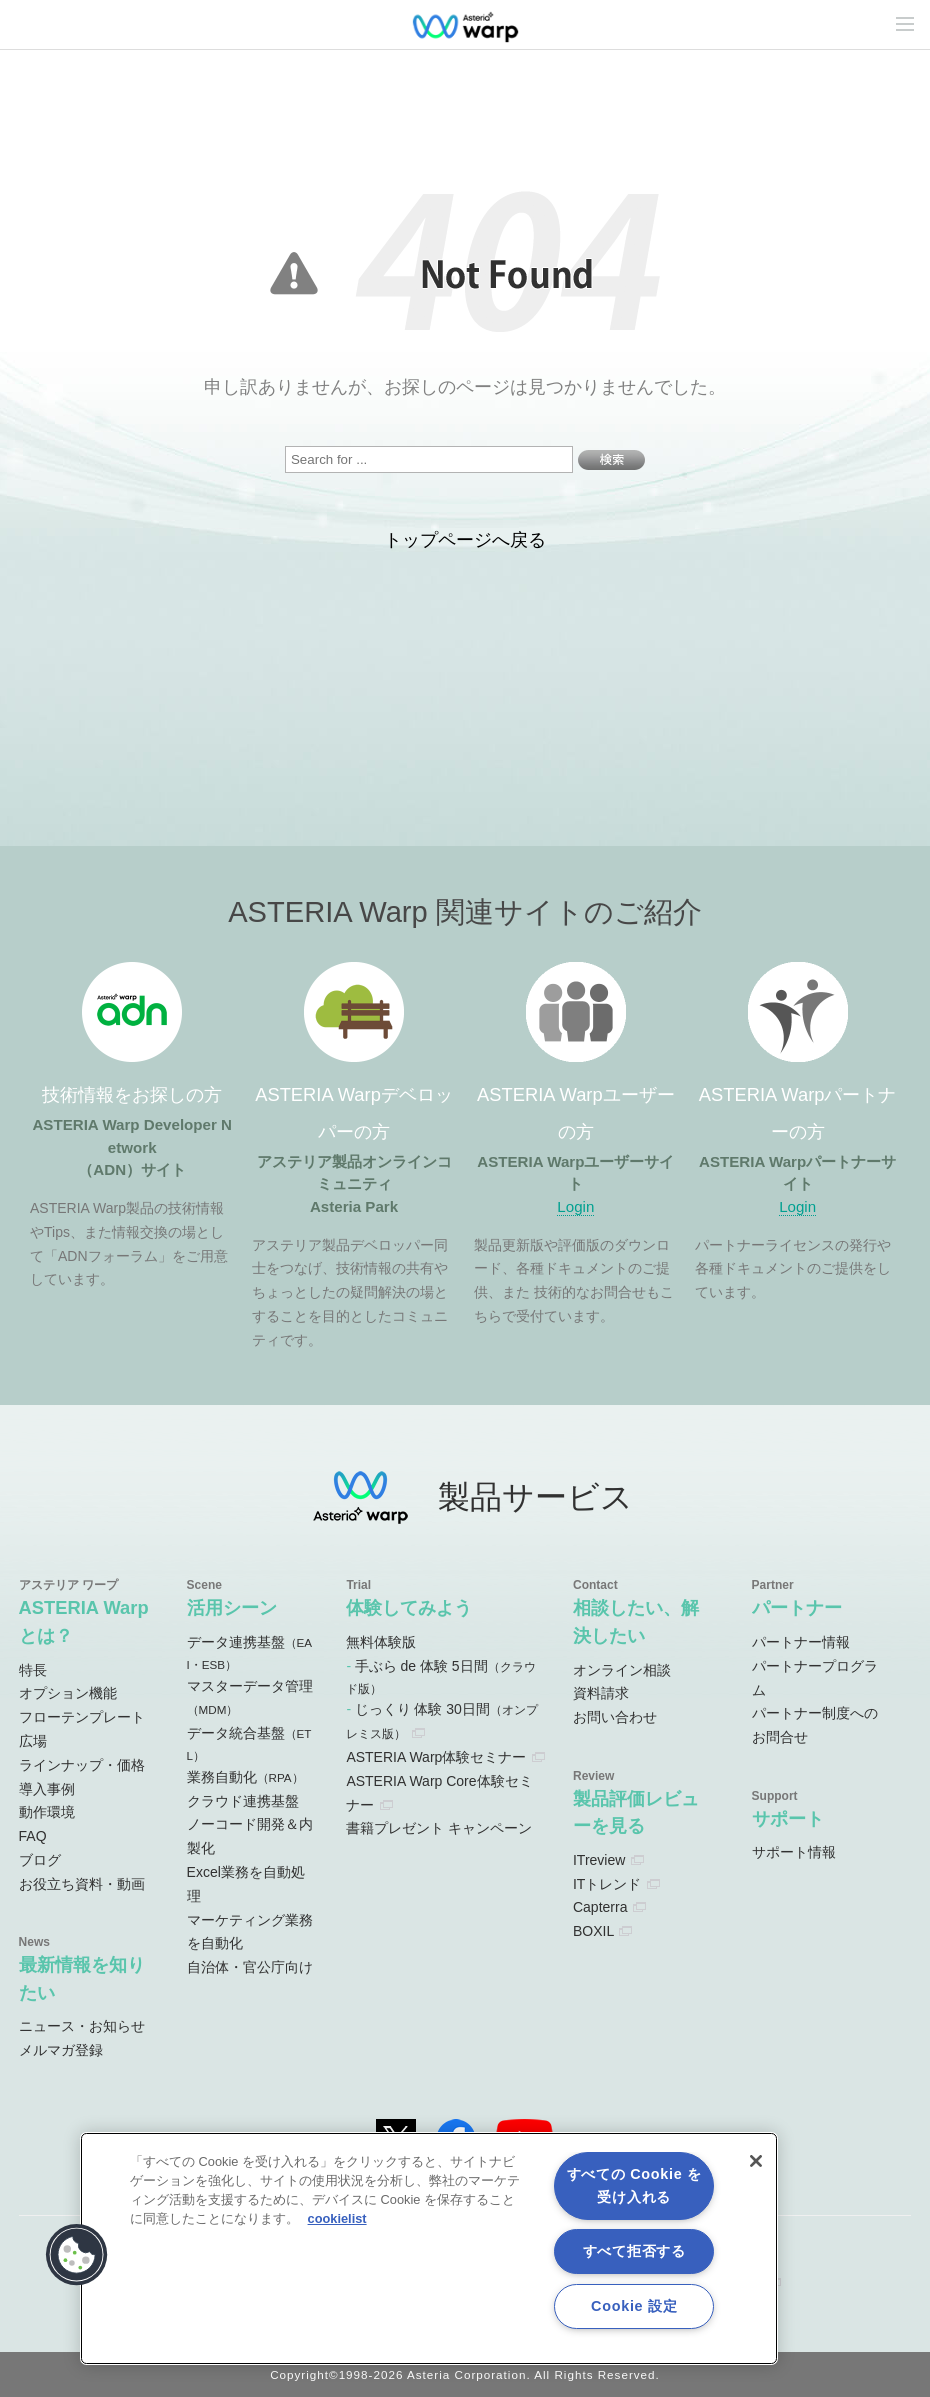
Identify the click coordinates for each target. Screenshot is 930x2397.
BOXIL (593, 1931)
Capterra (600, 1907)
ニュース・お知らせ (82, 2026)
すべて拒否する (634, 2251)
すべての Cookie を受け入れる (634, 2185)
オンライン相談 (622, 1670)
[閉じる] (756, 2161)
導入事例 (47, 1789)
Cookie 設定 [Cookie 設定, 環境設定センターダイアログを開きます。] (634, 2306)
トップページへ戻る (465, 540)
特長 (33, 1670)
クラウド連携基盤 (243, 1801)
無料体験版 (381, 1642)
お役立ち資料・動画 (82, 1884)
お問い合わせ (615, 1717)
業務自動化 (245, 1777)
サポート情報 (794, 1852)
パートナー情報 (801, 1642)
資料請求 (601, 1693)
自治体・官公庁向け (250, 1967)
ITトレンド (607, 1884)
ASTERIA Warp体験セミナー (436, 1757)
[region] (429, 2248)
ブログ (40, 1860)
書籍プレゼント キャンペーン (439, 1828)
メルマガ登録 (61, 2050)
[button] (77, 2255)
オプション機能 (68, 1693)
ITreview (599, 1860)
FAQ (33, 1836)
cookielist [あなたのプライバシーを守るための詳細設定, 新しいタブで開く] (337, 2218)
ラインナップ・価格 (82, 1765)
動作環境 (47, 1812)
